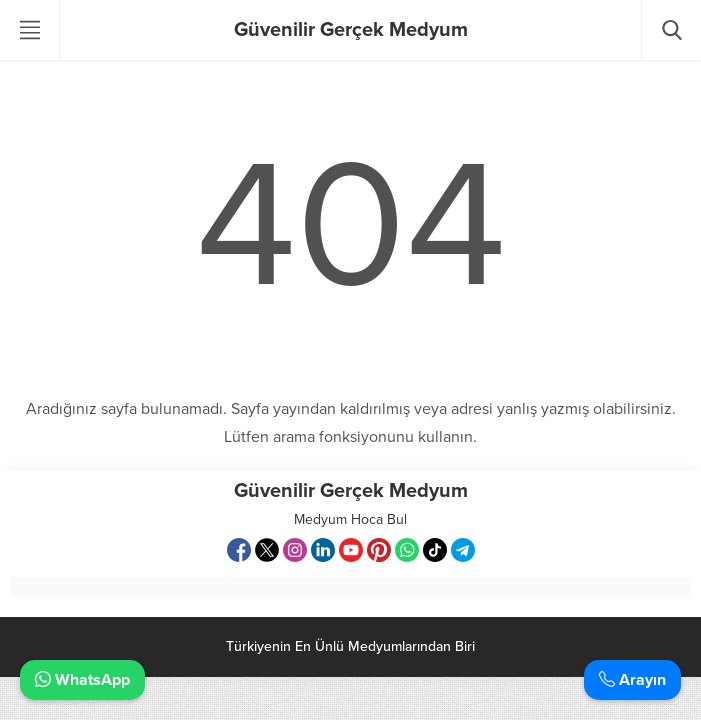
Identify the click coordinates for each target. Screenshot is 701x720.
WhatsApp (82, 680)
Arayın (632, 680)
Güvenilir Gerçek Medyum (351, 30)
